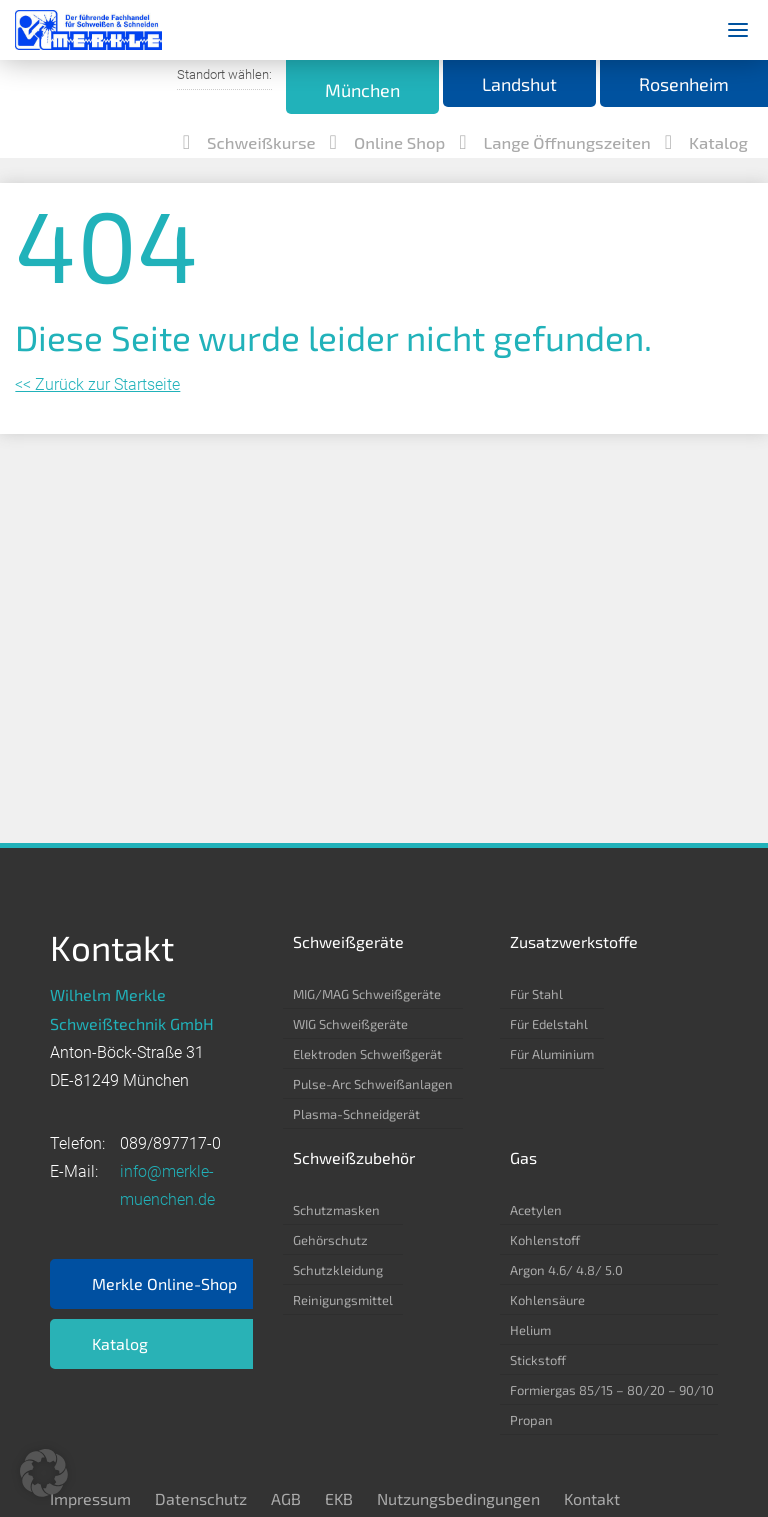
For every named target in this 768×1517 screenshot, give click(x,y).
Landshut (486, 85)
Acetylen (536, 1210)
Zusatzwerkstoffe (574, 941)
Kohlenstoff (545, 1240)
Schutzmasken (336, 1210)
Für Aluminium (552, 1054)
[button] (44, 1473)
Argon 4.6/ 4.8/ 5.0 (566, 1270)
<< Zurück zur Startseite (97, 300)
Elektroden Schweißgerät (367, 1054)
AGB (286, 1498)
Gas (523, 1157)
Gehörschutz (330, 1240)
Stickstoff (538, 1360)
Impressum (90, 1498)
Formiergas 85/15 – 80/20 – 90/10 (612, 1390)
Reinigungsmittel (343, 1300)
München (307, 90)
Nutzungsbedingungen (458, 1498)
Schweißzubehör (354, 1157)
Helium (530, 1330)
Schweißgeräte (348, 941)
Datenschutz (201, 1498)
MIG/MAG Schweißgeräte (367, 994)
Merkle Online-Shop (164, 1283)
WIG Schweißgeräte (350, 1024)
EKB (339, 1498)
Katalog (120, 1343)
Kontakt (592, 1498)
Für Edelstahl (549, 1024)
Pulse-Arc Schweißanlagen (373, 1084)
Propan (531, 1420)
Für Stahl (536, 994)
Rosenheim (673, 85)
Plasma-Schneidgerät (356, 1114)
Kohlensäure (547, 1300)
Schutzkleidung (338, 1270)
